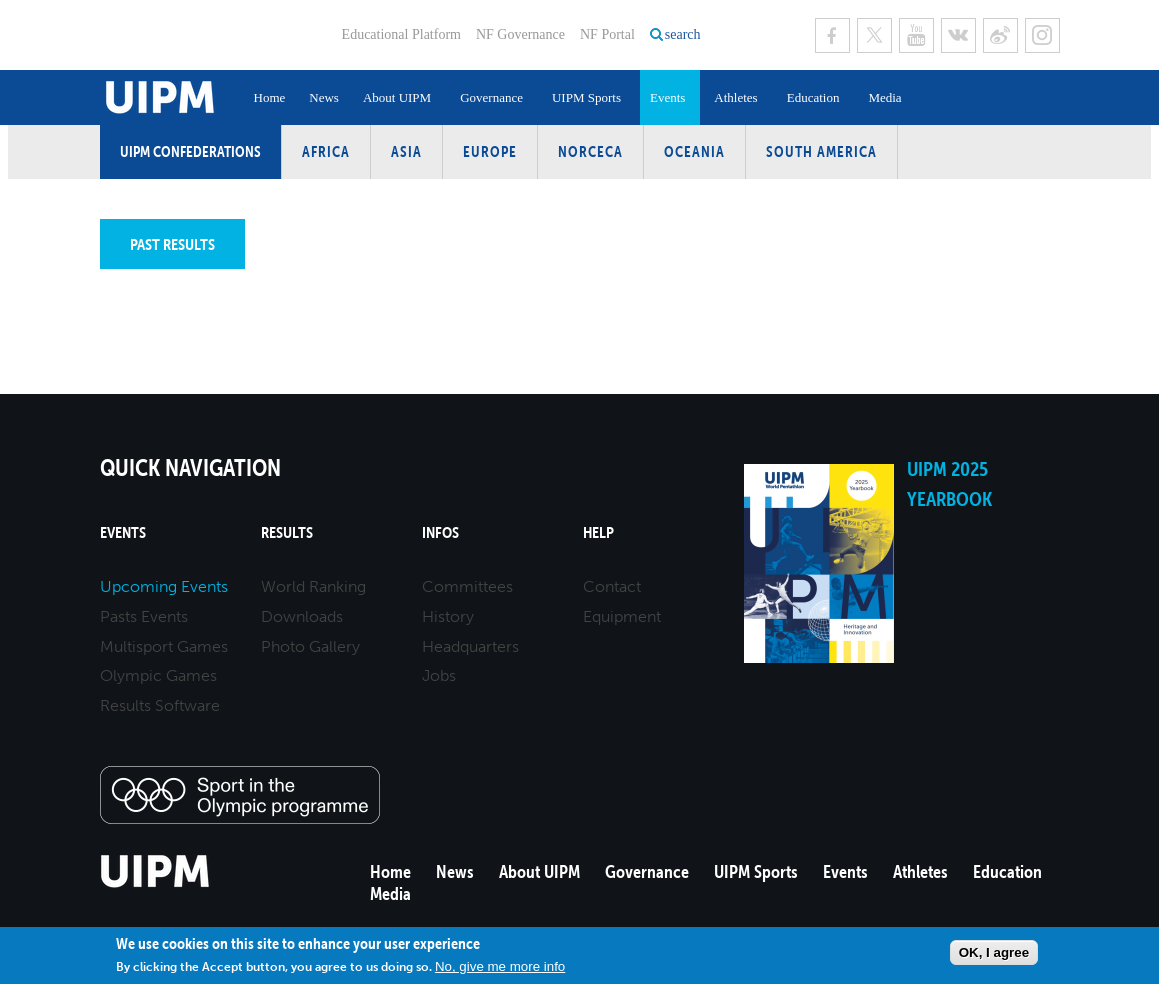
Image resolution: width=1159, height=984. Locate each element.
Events (667, 97)
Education (813, 97)
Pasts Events (144, 616)
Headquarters (470, 646)
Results (287, 532)
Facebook (832, 35)
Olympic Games (158, 675)
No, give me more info (500, 966)
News (324, 97)
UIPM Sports (586, 97)
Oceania (694, 151)
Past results (172, 244)
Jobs (439, 675)
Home (270, 97)
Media (884, 97)
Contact (612, 586)
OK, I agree (994, 952)
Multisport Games (164, 646)
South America (821, 151)
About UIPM (397, 97)
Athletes (735, 97)
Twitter (874, 35)
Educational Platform (401, 34)
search (683, 34)
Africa (326, 151)
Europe (490, 151)
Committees (467, 586)
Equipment (622, 616)
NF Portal (607, 34)
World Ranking (313, 586)
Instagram (1042, 35)
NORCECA (590, 151)
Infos (440, 532)
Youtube (916, 35)
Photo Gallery (310, 646)
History (448, 616)
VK (958, 35)
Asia (406, 151)
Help (598, 532)
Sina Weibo (1000, 35)
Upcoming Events (164, 586)
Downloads (302, 616)
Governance (491, 97)
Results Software (160, 705)
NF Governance (520, 34)
